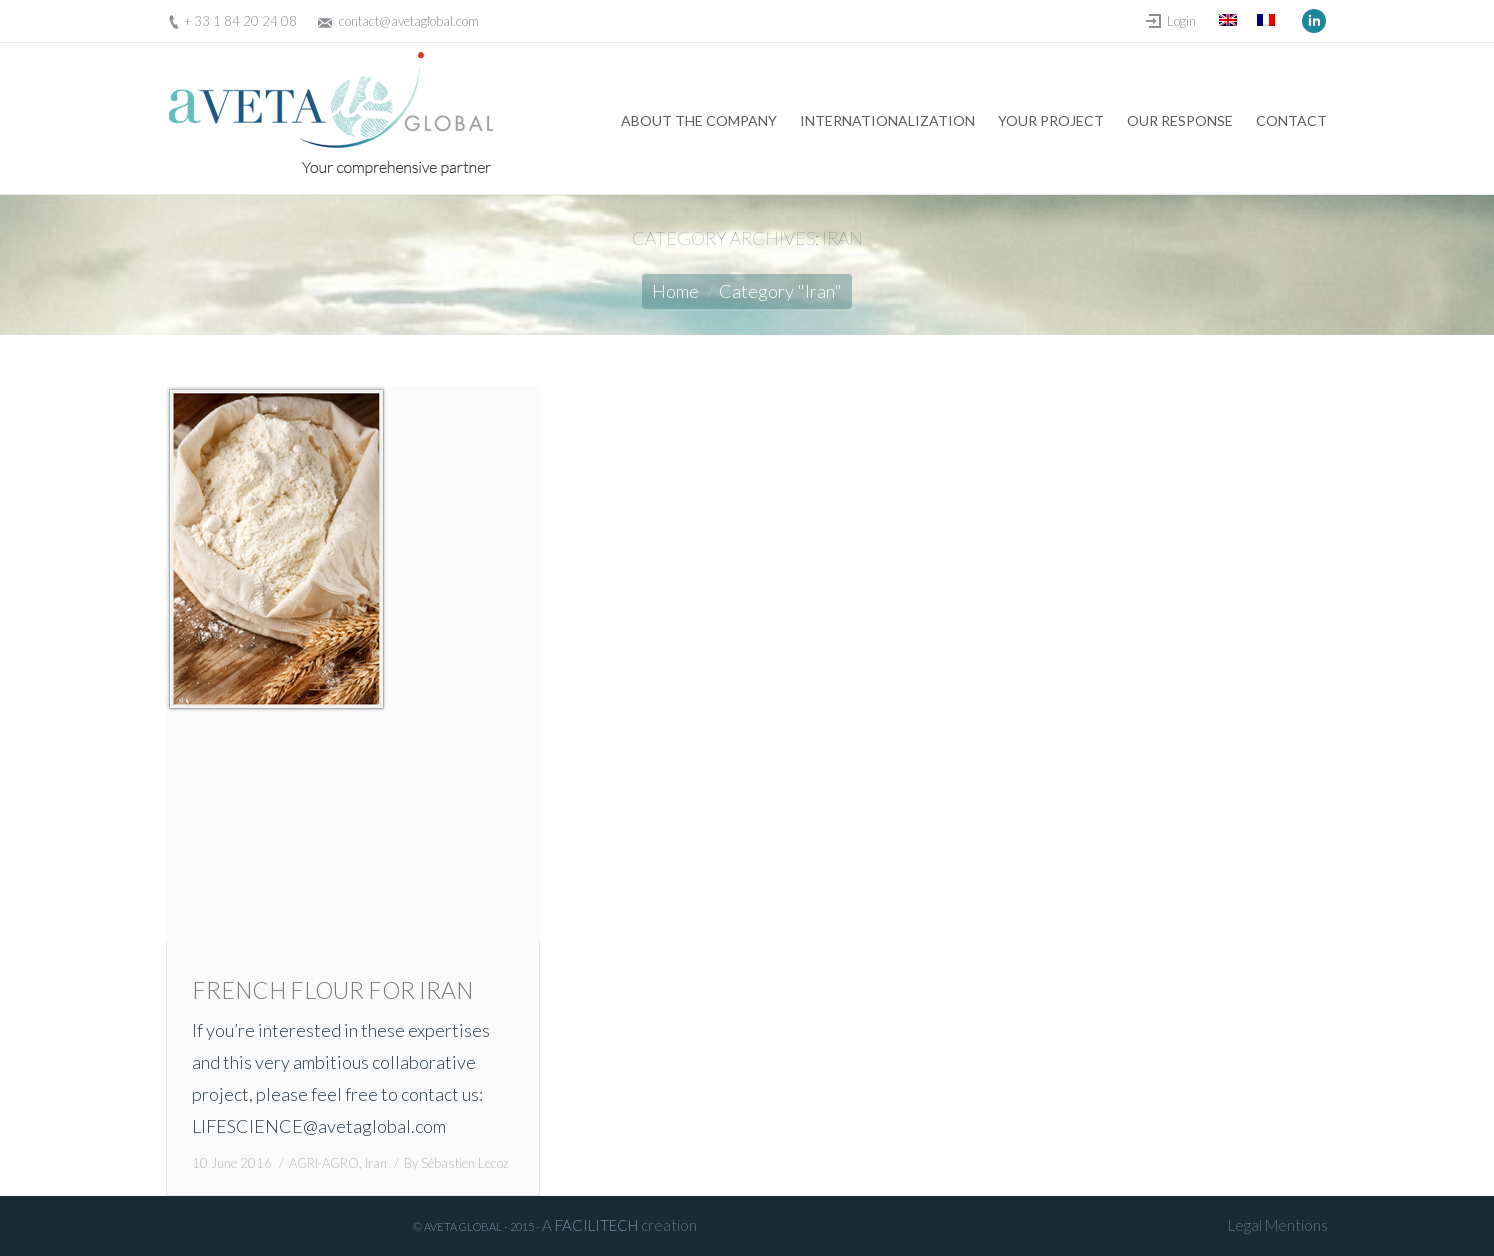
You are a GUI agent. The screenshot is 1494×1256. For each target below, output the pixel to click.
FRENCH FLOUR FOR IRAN (332, 990)
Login (1181, 21)
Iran (376, 1163)
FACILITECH (596, 1225)
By (456, 1163)
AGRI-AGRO (324, 1163)
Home (675, 291)
